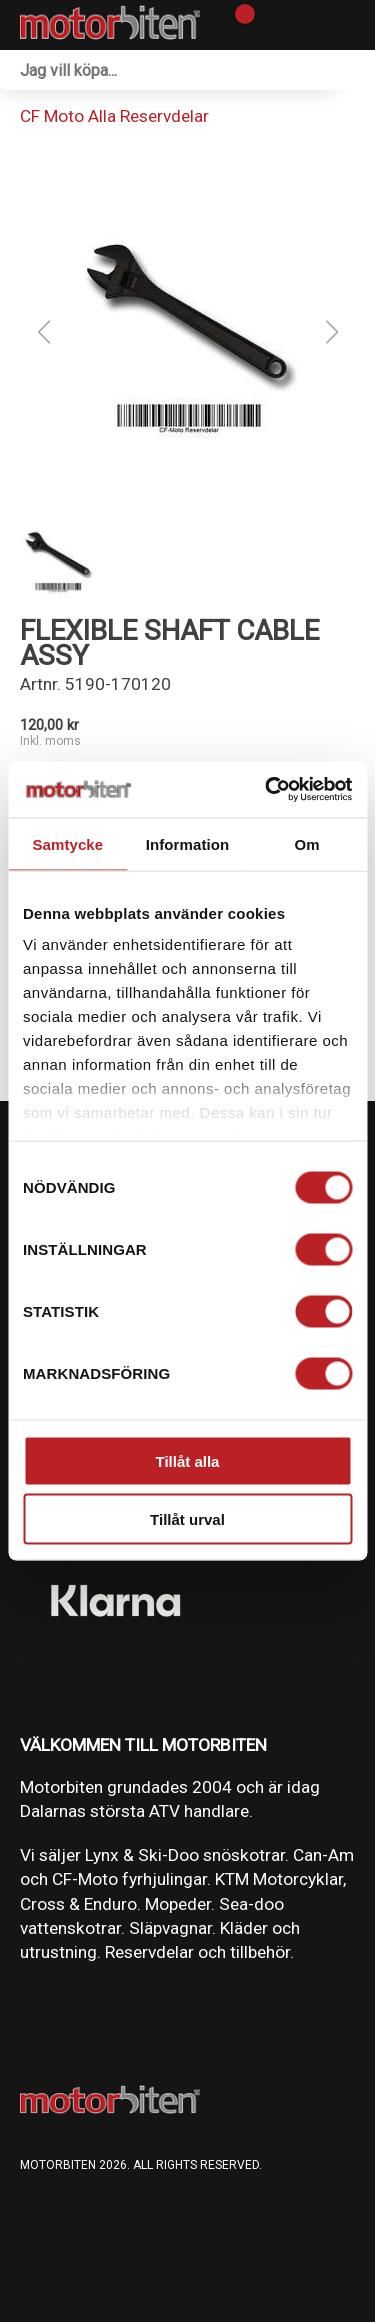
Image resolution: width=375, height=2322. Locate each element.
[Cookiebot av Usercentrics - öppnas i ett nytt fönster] (267, 790)
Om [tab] (307, 843)
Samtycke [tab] (67, 843)
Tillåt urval (187, 1519)
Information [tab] (188, 843)
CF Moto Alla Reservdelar (114, 116)
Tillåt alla (188, 1460)
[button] (188, 332)
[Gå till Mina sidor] (272, 25)
